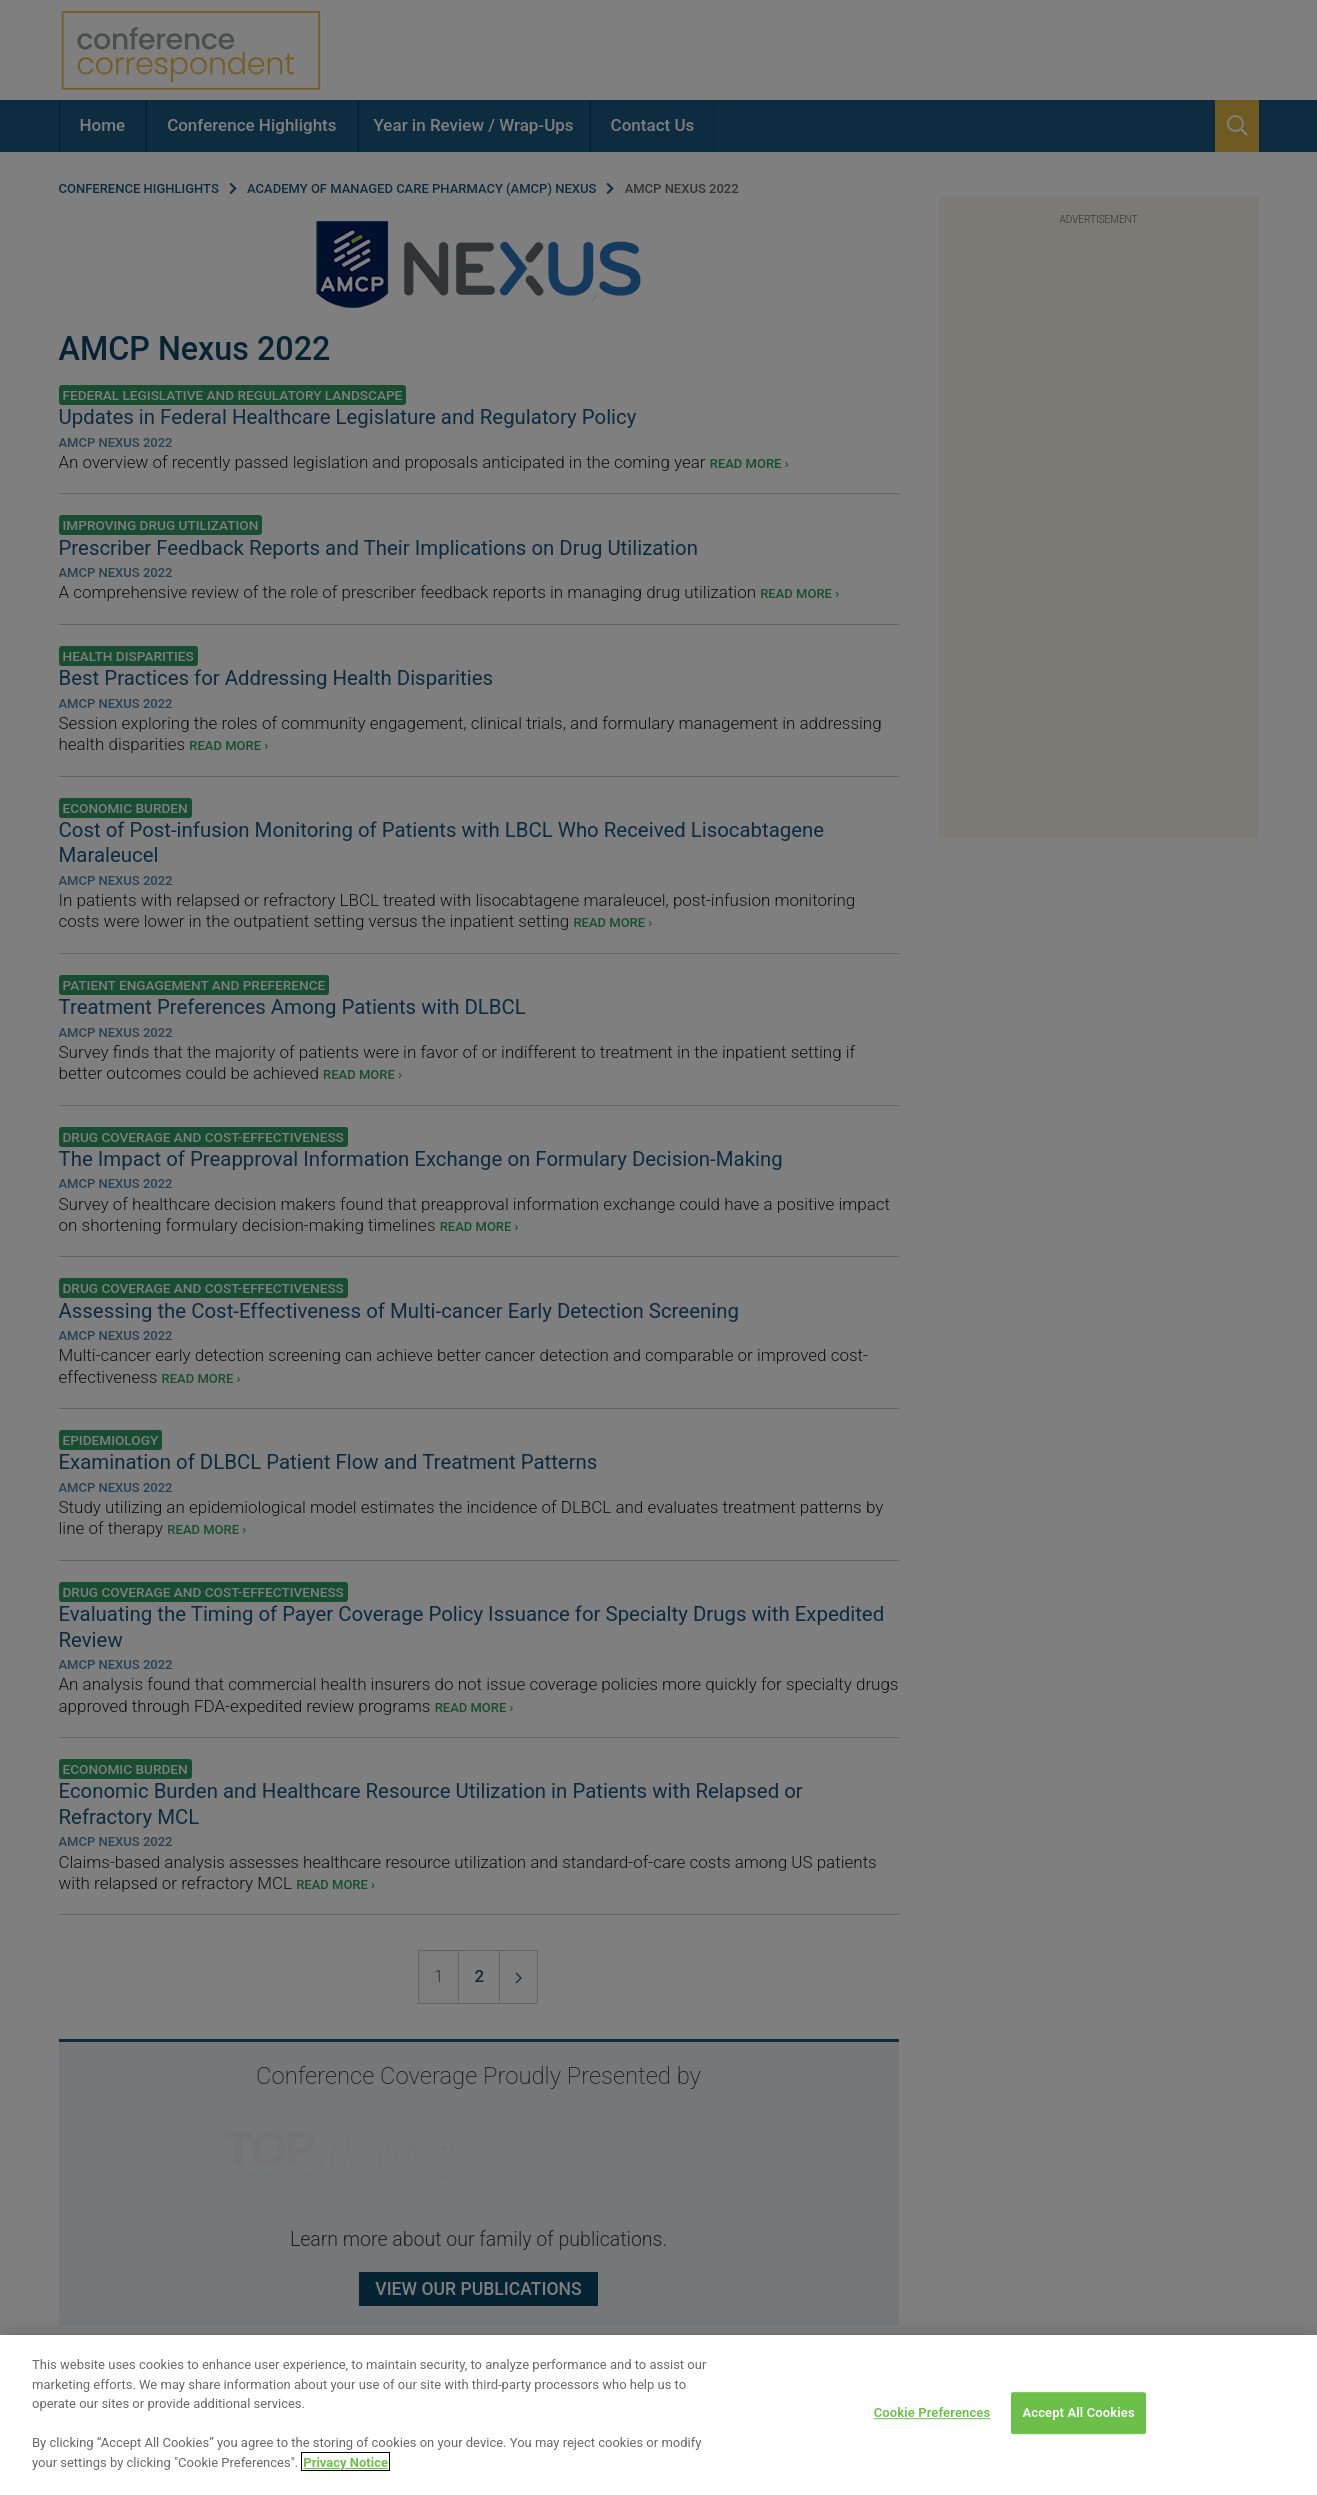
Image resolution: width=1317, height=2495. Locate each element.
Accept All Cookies (1078, 2445)
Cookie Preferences (932, 2445)
